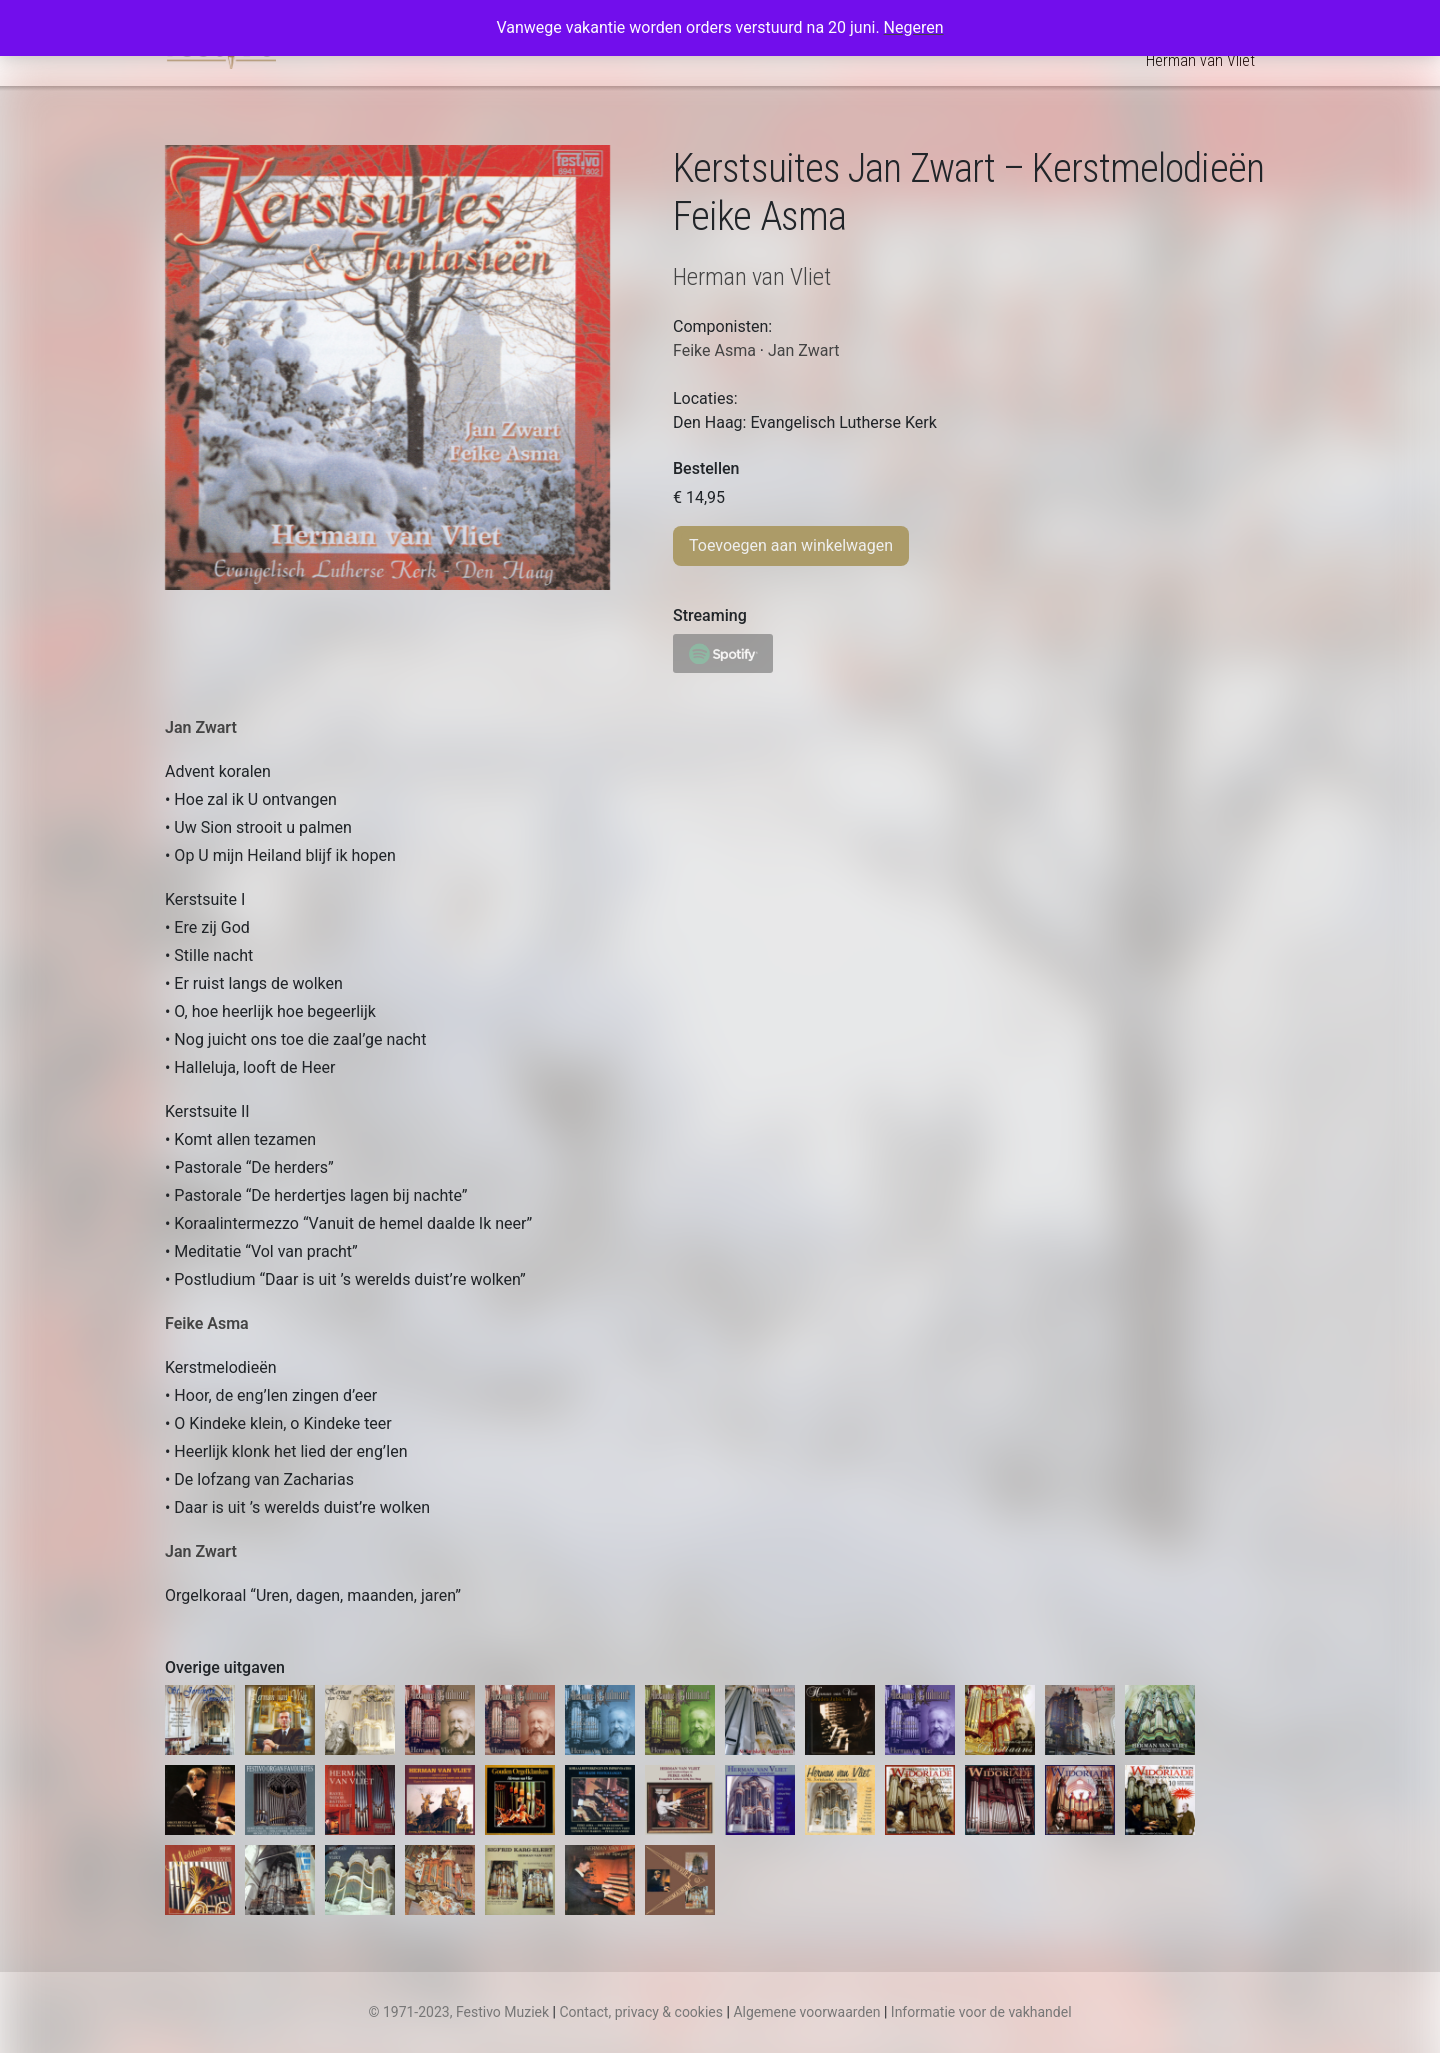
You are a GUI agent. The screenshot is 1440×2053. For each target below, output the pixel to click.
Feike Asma (207, 1323)
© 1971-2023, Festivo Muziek (458, 2012)
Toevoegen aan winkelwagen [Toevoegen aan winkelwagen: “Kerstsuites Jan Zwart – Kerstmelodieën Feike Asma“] (791, 545)
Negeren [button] (914, 27)
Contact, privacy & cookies (641, 2012)
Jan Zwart (201, 727)
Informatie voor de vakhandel (981, 2012)
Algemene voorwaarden (806, 2012)
